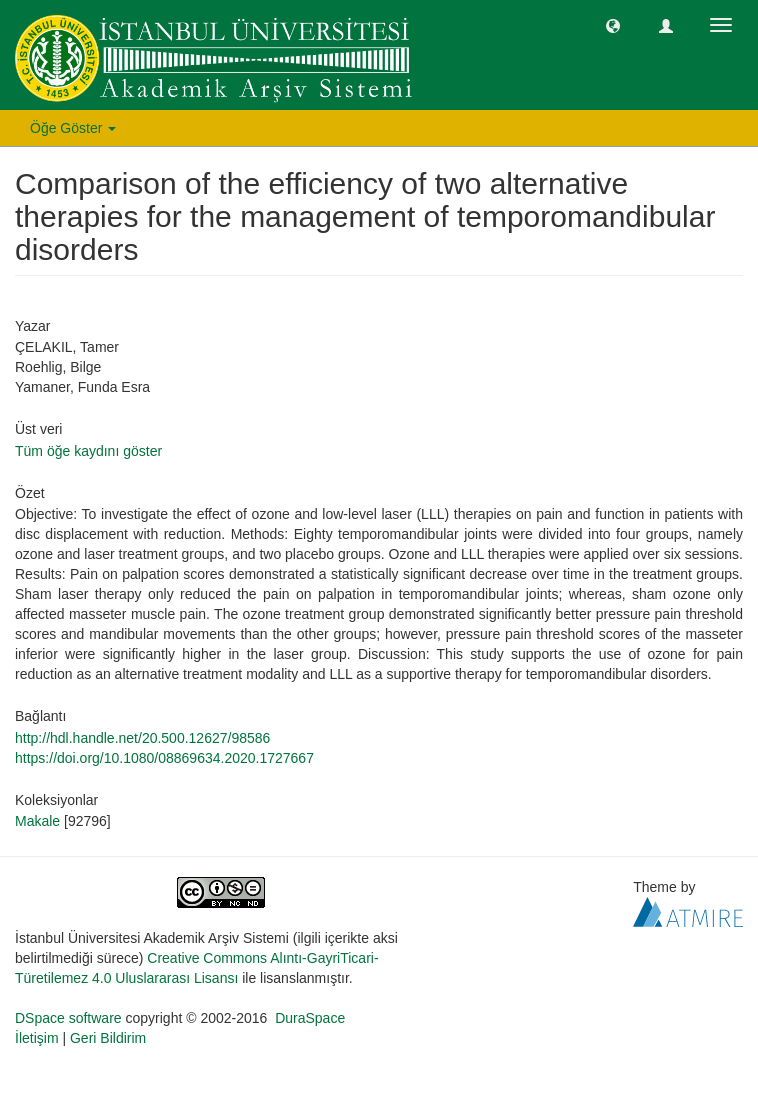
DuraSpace (310, 1018)
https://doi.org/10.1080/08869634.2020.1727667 (164, 758)
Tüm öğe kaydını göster (88, 451)
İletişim (37, 1038)
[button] (613, 25)
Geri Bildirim (108, 1038)
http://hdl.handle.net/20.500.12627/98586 (142, 738)
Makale (37, 821)
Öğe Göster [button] (73, 128)
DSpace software (68, 1018)
